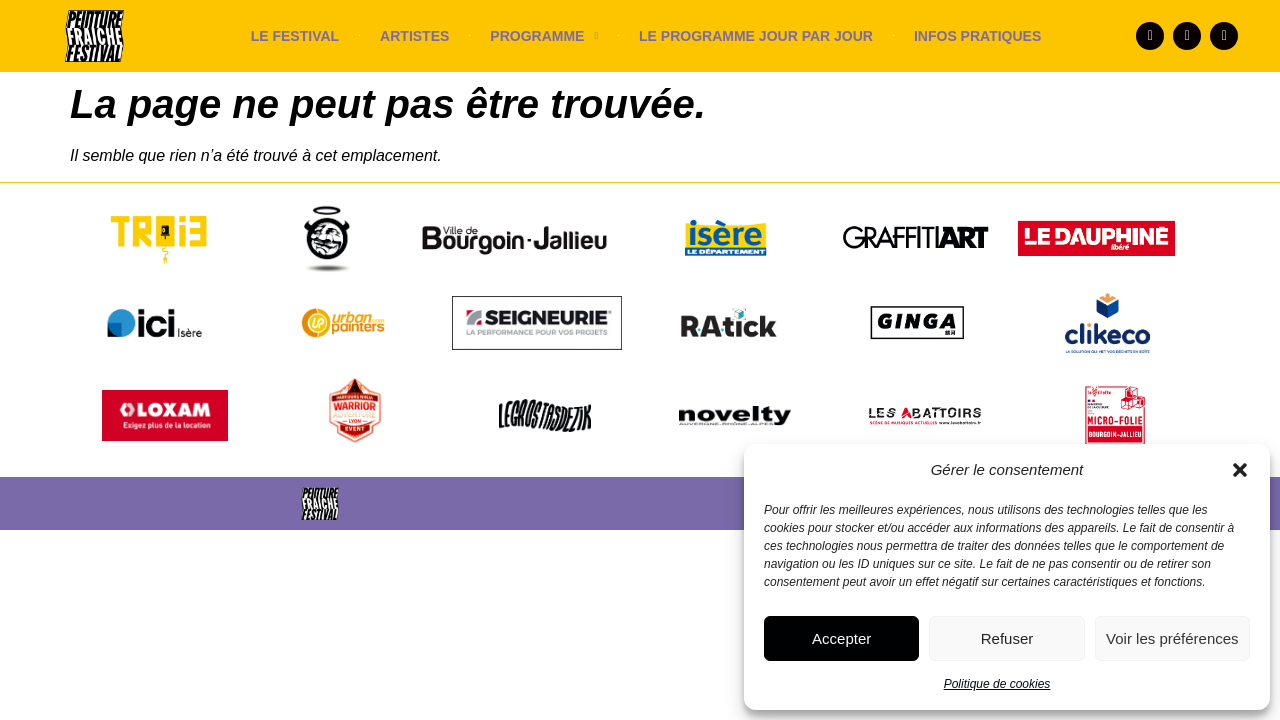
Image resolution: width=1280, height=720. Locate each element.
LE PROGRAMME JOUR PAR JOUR (756, 36)
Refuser (1007, 638)
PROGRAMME (544, 36)
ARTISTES (414, 36)
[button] (1240, 470)
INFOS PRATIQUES (977, 36)
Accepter (841, 638)
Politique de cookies (997, 684)
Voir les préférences (1172, 638)
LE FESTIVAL (295, 36)
